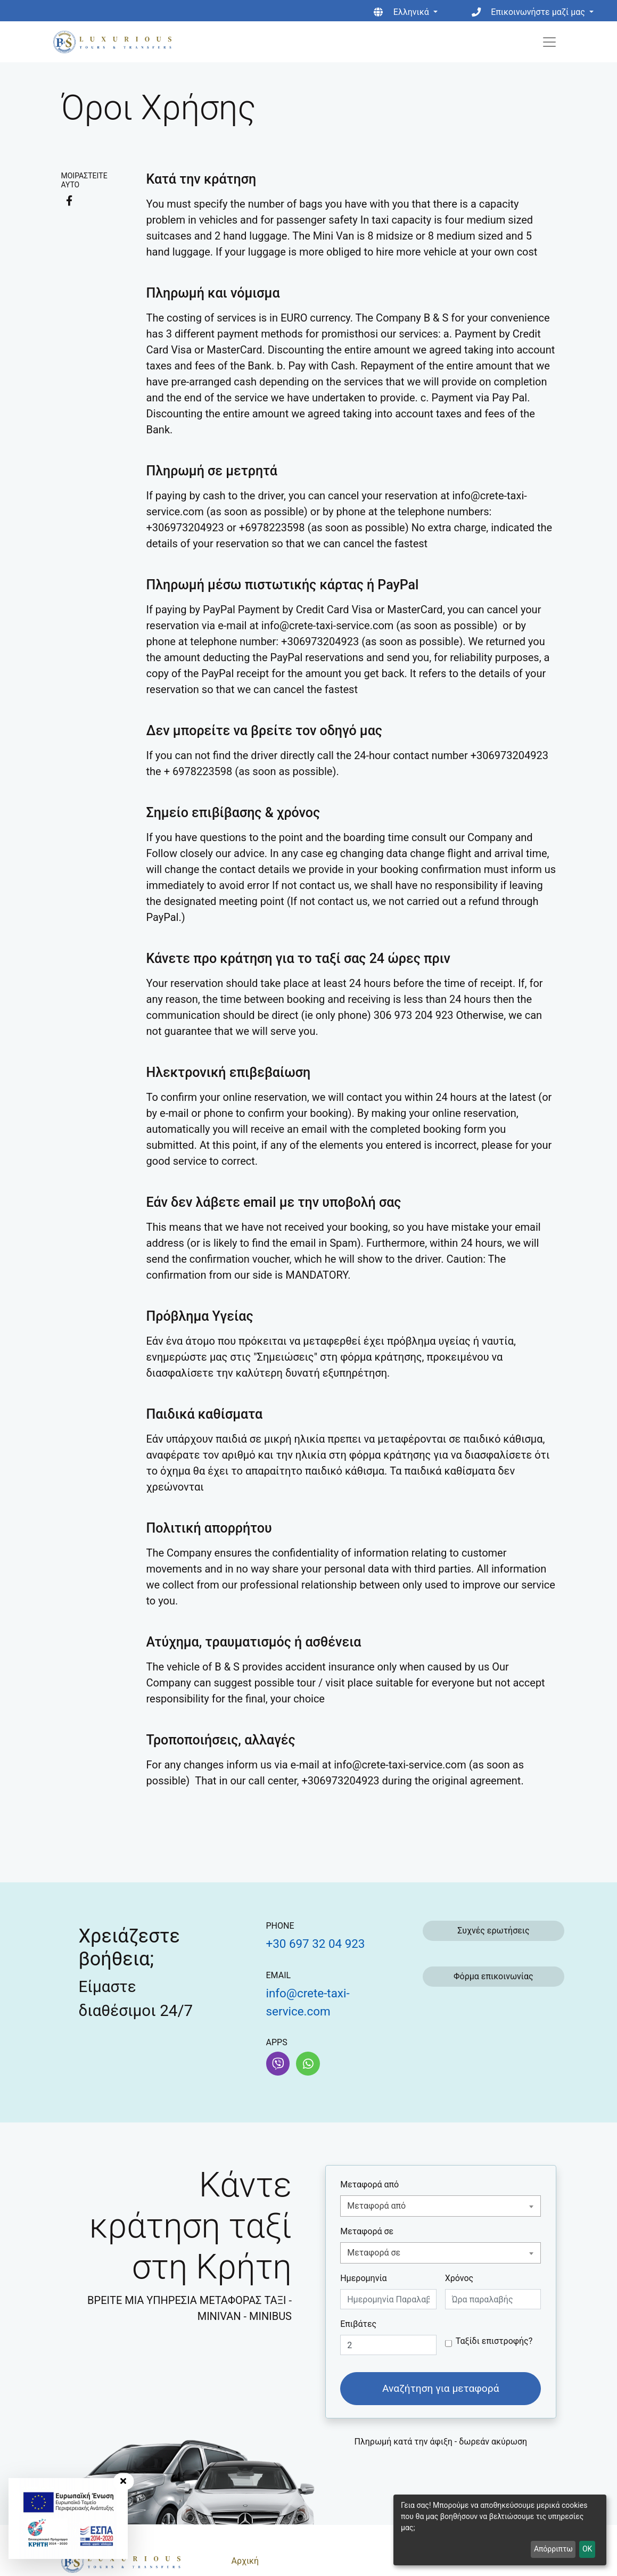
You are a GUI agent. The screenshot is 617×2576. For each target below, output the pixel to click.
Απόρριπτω (553, 2549)
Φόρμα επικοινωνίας (493, 1976)
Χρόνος (459, 2278)
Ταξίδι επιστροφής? (494, 2341)
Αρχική (245, 2561)
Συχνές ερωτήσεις (493, 1930)
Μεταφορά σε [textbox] (373, 2253)
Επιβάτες (358, 2324)
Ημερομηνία (363, 2278)
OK (587, 2549)
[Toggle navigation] (549, 42)
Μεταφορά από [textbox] (376, 2206)
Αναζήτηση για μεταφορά (440, 2388)
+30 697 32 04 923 (315, 1943)
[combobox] (440, 2206)
